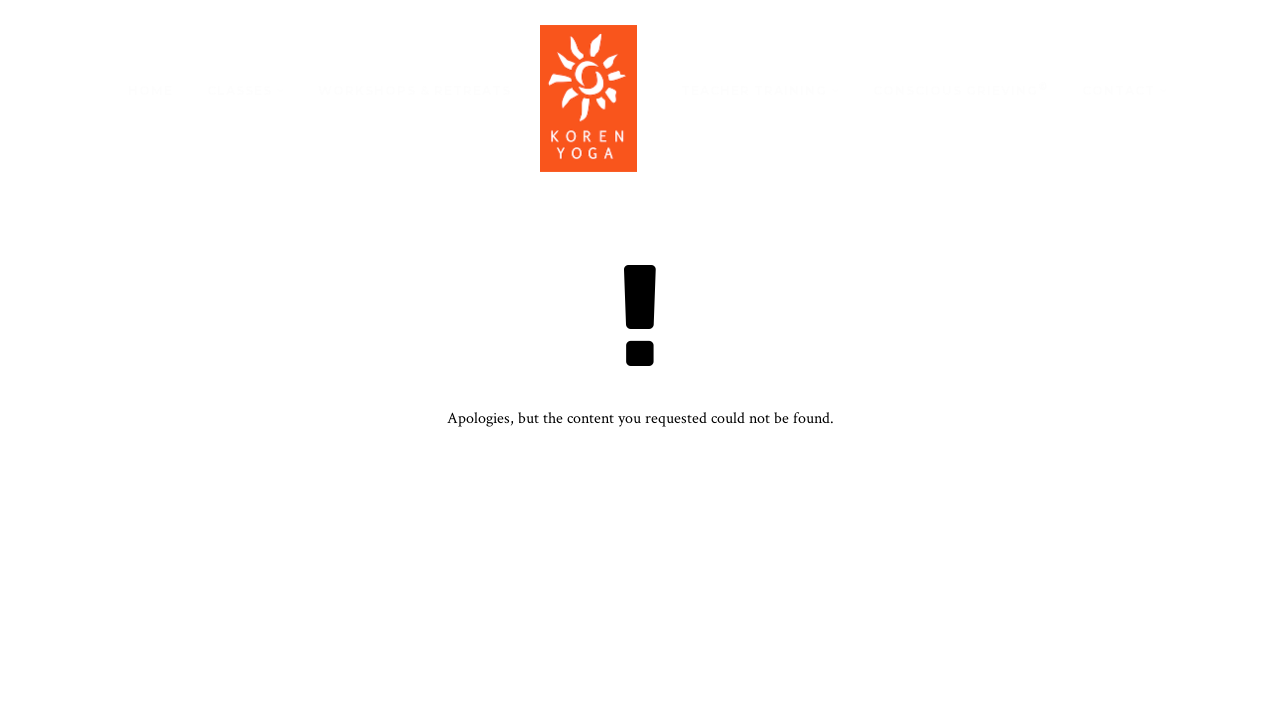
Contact (1118, 90)
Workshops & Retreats (414, 90)
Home (150, 90)
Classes (239, 90)
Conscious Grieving (960, 89)
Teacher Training (754, 90)
